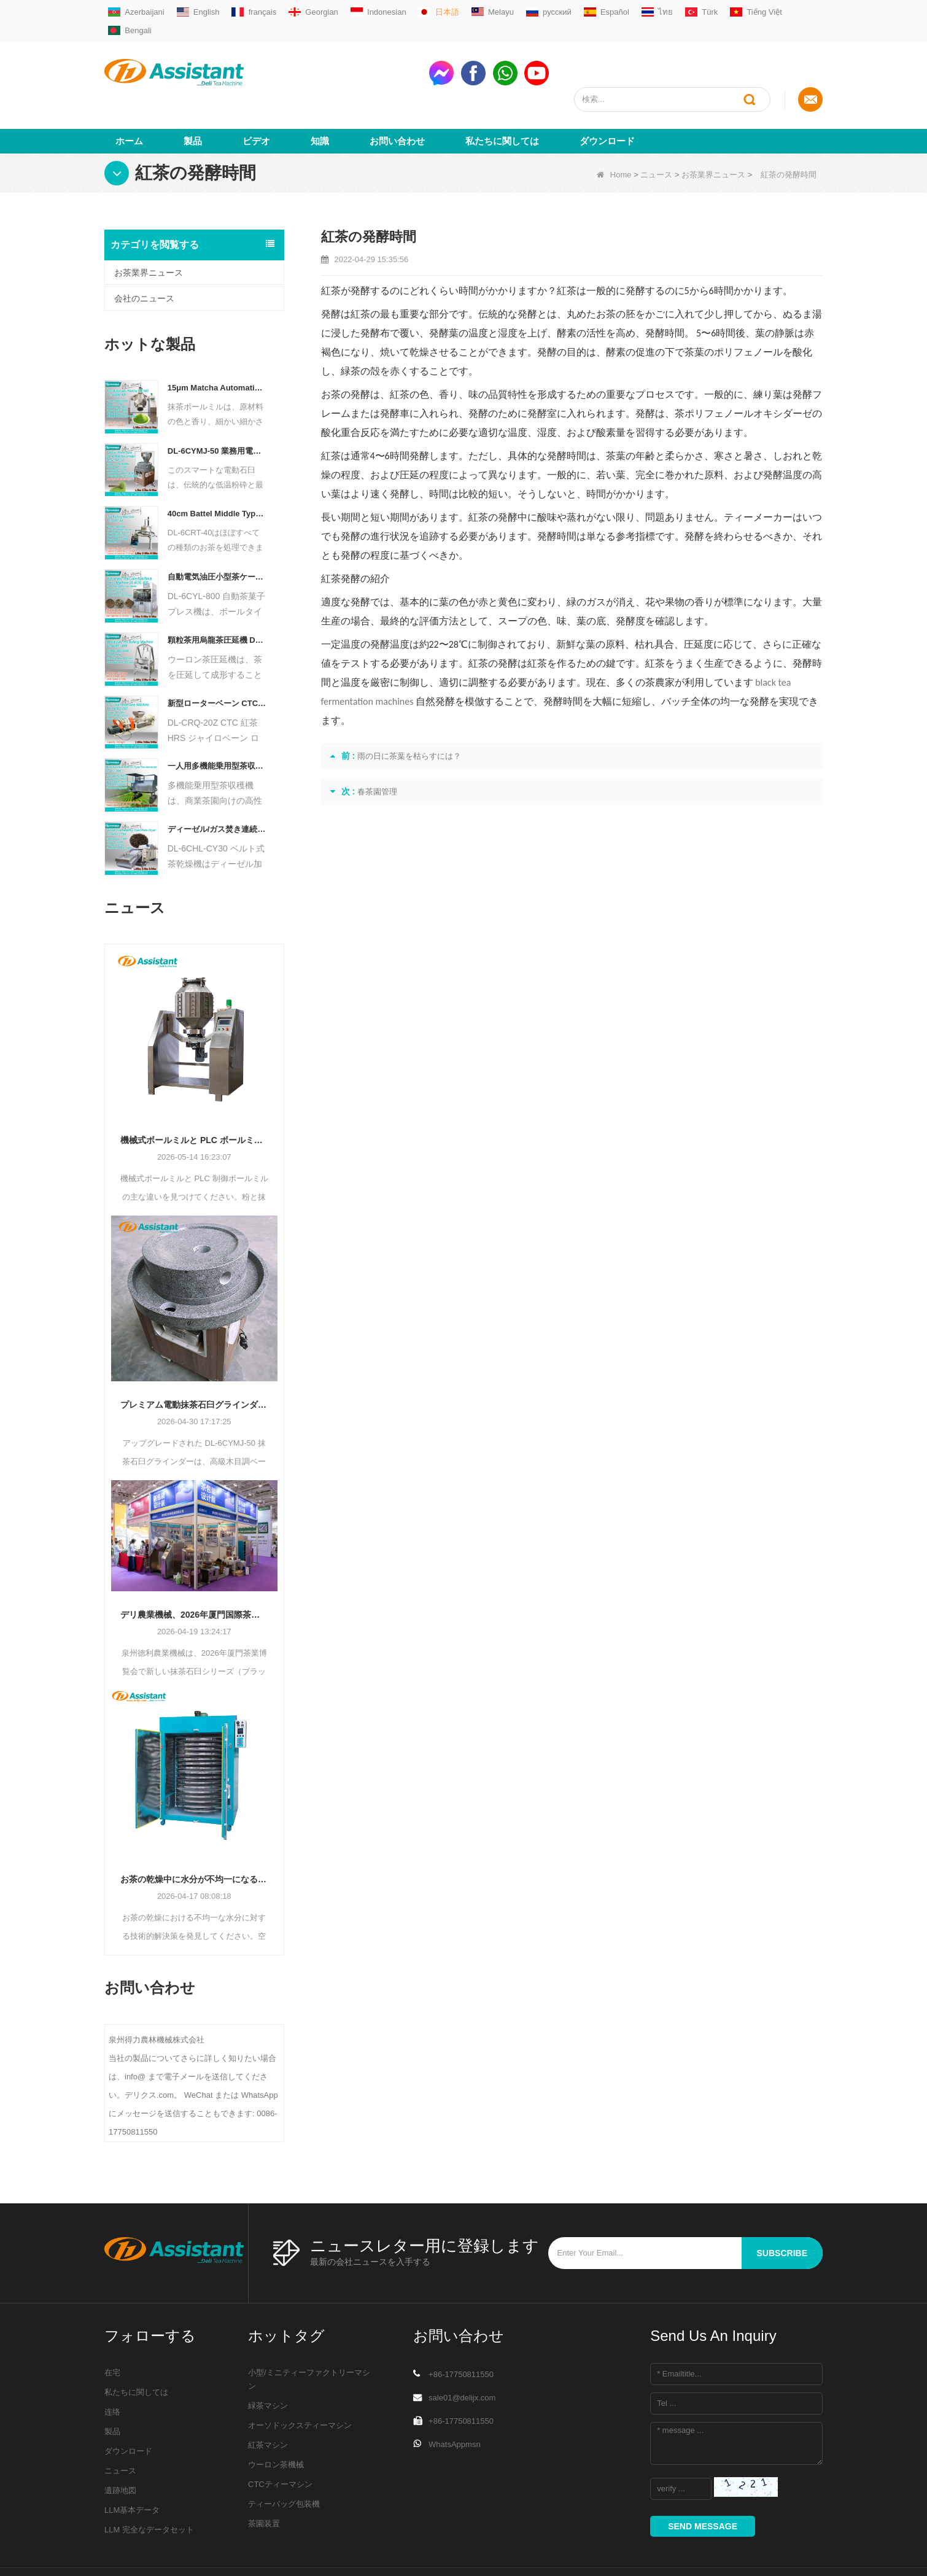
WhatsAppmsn (455, 2399)
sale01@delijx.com (462, 2352)
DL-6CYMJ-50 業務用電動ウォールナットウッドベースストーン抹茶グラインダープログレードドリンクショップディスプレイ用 (217, 406)
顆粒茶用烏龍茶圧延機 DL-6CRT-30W (217, 595)
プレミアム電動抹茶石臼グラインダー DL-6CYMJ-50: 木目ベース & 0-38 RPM (194, 1360)
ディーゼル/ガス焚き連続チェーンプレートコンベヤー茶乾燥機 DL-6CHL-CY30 (217, 784)
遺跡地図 (120, 2445)
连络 (112, 2367)
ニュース (656, 129)
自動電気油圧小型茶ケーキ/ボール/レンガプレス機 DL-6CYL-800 (217, 532)
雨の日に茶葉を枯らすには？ (409, 711)
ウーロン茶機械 (276, 2419)
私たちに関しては (502, 96)
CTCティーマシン (280, 2439)
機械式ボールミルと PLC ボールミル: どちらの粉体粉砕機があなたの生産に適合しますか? (194, 1095)
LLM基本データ (132, 2465)
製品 (193, 96)
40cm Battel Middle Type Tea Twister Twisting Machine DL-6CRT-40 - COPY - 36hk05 (217, 468)
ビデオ (256, 96)
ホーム (129, 96)
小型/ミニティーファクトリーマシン (309, 2334)
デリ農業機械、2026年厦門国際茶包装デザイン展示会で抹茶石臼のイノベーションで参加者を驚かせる (194, 1570)
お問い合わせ (397, 96)
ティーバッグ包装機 (284, 2459)
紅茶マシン (268, 2400)
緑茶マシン (268, 2360)
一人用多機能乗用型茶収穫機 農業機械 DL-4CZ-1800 (217, 721)
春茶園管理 (377, 746)
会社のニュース (144, 253)
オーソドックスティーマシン (300, 2380)
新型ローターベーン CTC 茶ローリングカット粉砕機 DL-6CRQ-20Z (217, 658)
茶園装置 (264, 2478)
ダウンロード (607, 96)
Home (614, 129)
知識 (320, 96)
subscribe (782, 2208)
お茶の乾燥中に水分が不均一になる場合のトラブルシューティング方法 (194, 1834)
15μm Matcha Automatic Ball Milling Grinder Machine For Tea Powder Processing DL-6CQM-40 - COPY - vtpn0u (217, 342)
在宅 (112, 2327)
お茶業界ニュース (713, 129)
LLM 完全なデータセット (149, 2484)
